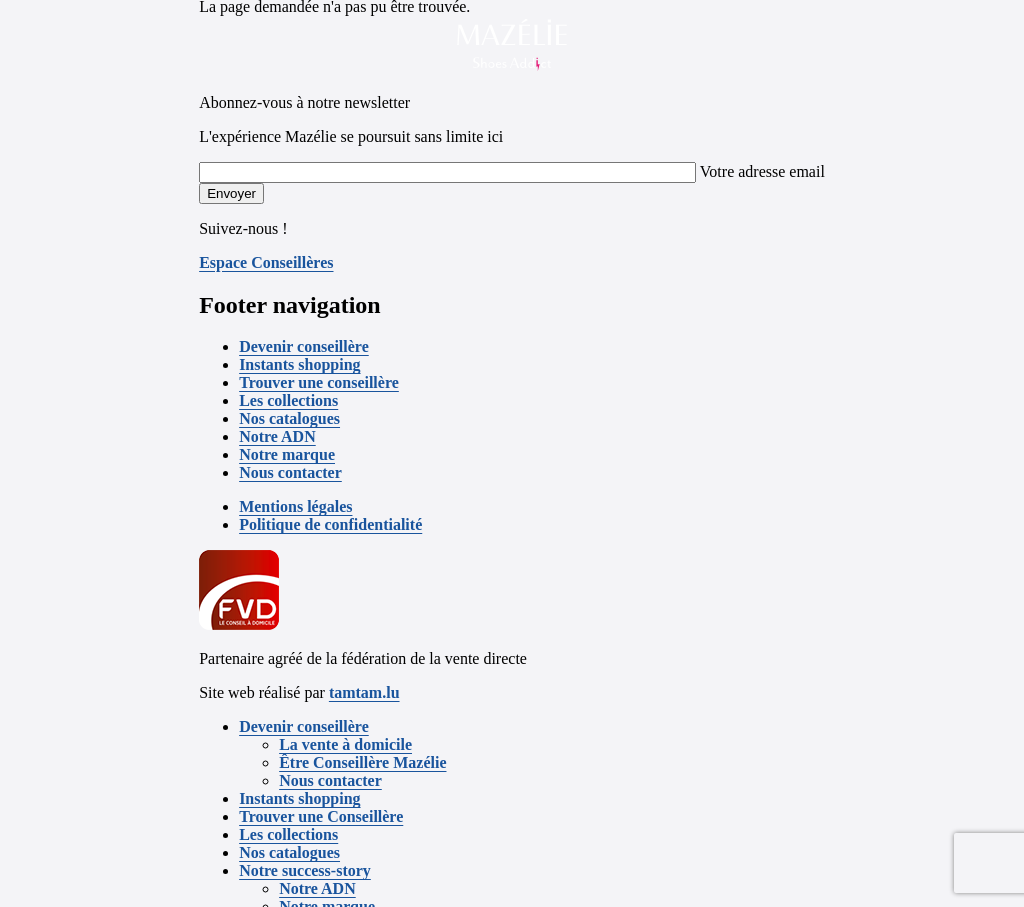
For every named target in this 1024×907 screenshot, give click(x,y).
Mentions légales (295, 506)
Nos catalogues (289, 418)
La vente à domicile (345, 744)
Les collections (288, 400)
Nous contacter (290, 472)
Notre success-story (305, 870)
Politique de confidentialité (330, 524)
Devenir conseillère (304, 346)
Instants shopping (299, 364)
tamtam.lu (364, 692)
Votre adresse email (762, 171)
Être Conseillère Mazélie (362, 762)
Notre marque (287, 454)
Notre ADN (277, 436)
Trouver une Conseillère (321, 816)
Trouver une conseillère (319, 382)
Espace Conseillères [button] (266, 262)
